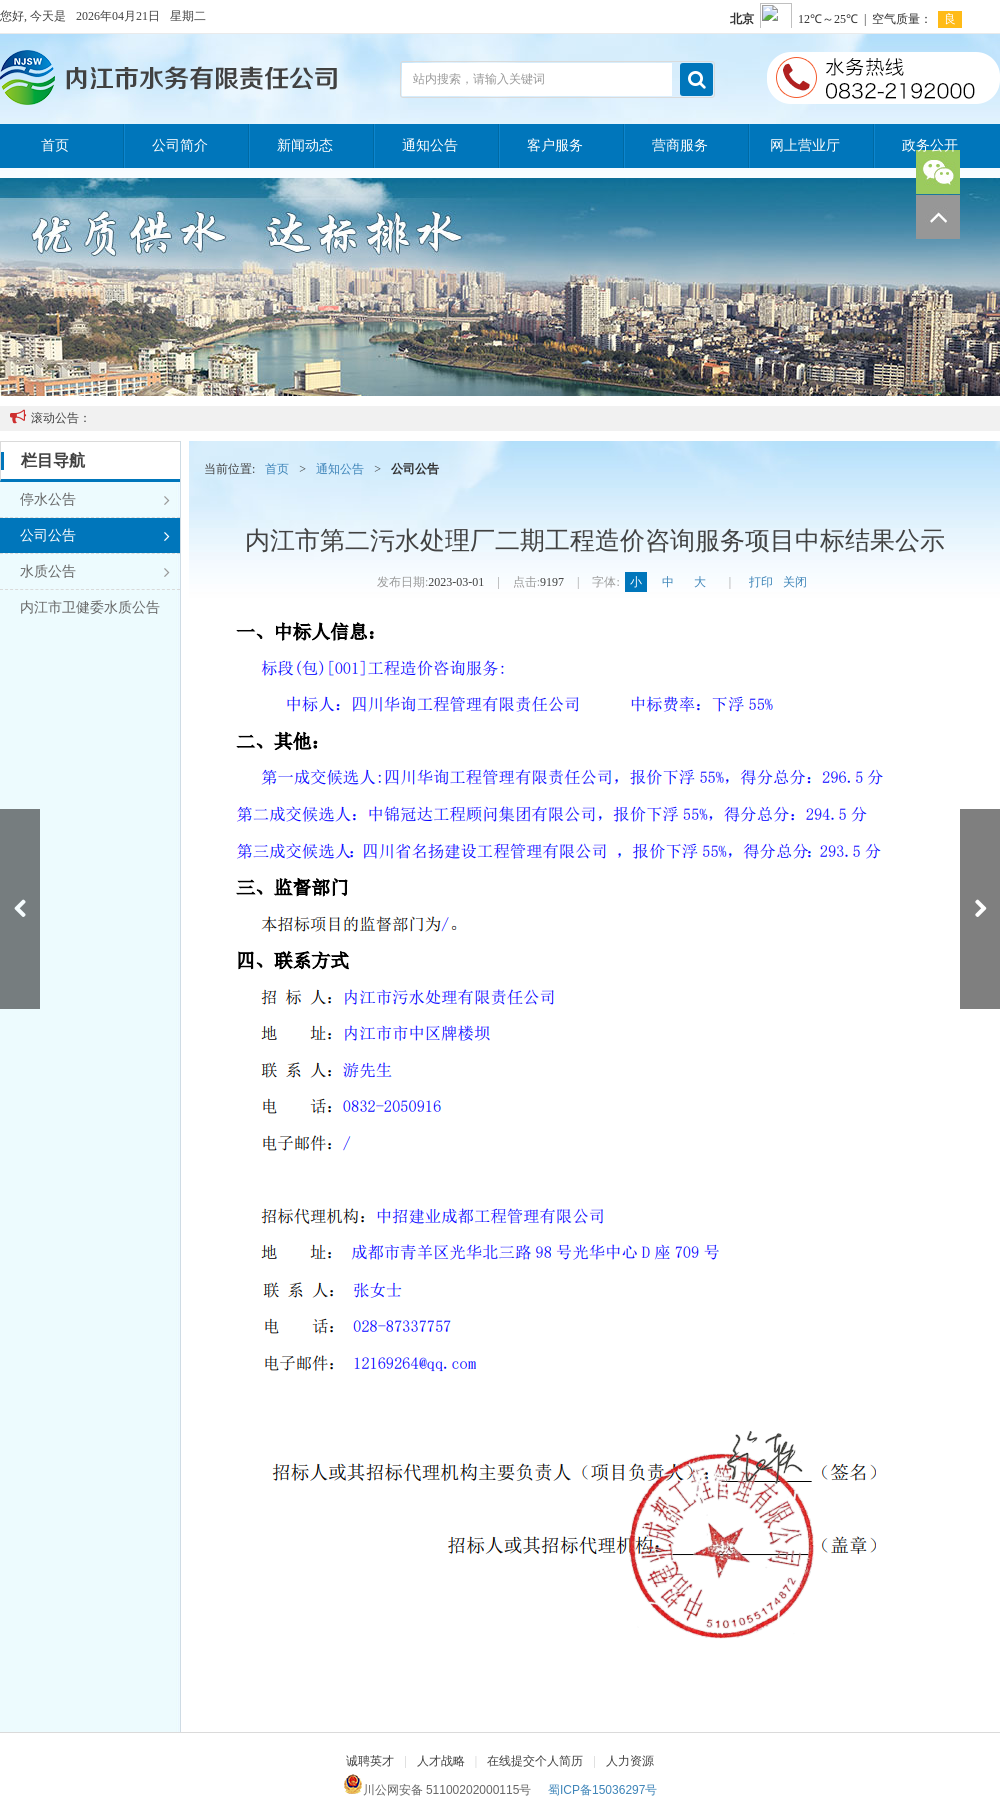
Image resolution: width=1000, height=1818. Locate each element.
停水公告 (95, 500)
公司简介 (180, 145)
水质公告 (95, 572)
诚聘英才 (370, 1761)
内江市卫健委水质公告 (90, 607)
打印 (761, 582)
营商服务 (680, 145)
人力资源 (630, 1761)
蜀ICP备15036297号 (602, 1790)
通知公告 (430, 145)
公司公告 (95, 536)
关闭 (795, 582)
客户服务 (555, 145)
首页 (55, 145)
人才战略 (441, 1761)
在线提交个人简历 (535, 1761)
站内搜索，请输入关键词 (479, 79)
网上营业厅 (805, 145)
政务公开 (930, 145)
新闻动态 (305, 145)
